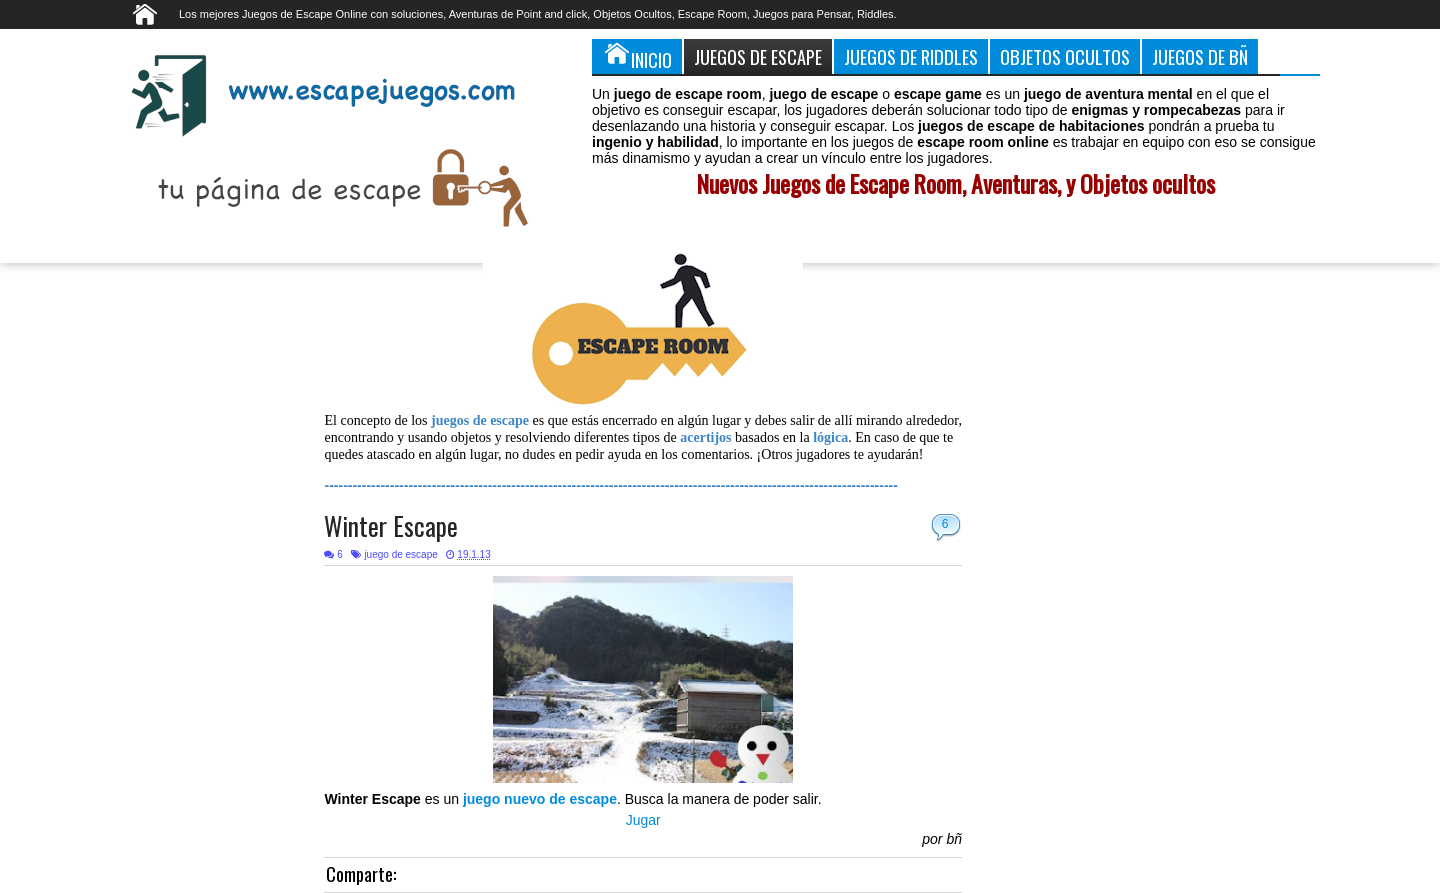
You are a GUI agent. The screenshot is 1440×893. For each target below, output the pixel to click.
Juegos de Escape (758, 56)
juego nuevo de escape (540, 799)
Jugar (643, 820)
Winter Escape (391, 525)
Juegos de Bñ (1200, 56)
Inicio (637, 56)
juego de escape (400, 554)
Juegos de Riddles (911, 56)
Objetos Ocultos (1065, 56)
